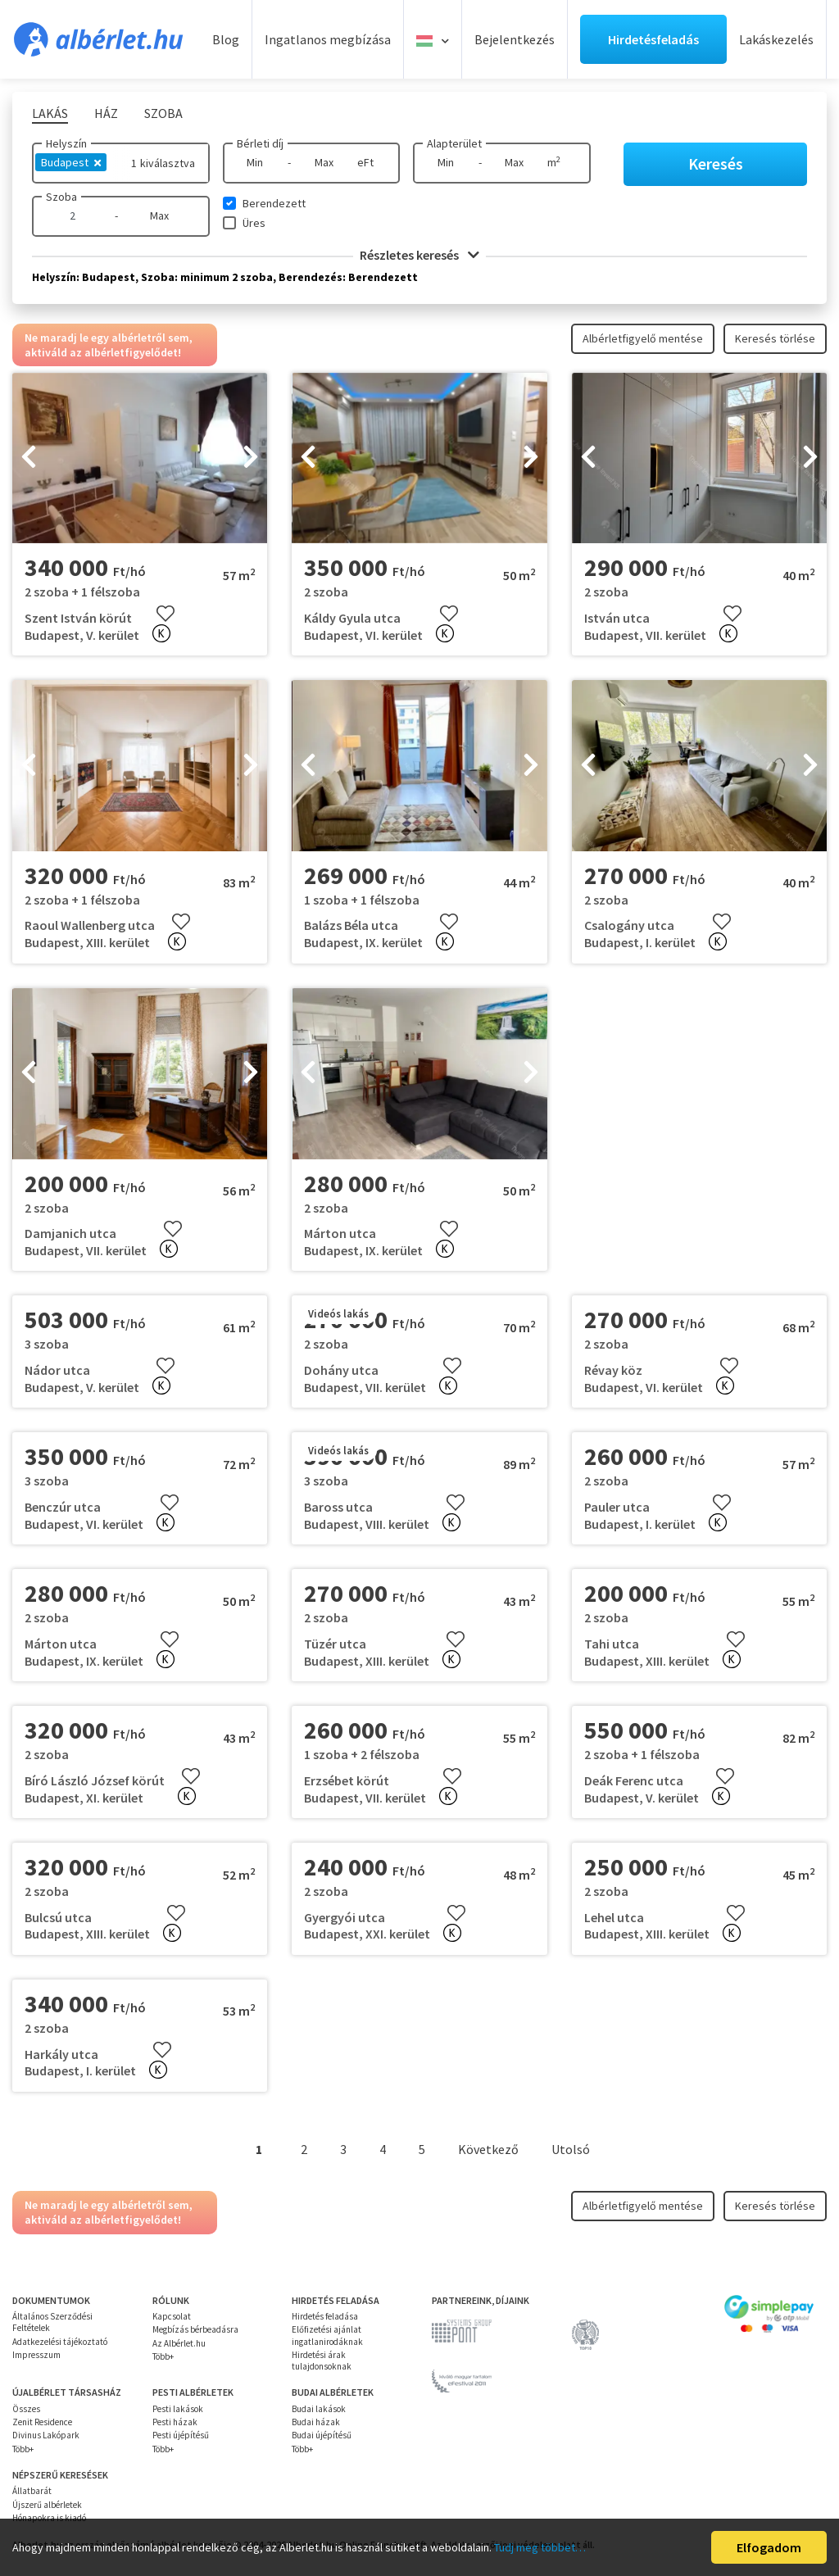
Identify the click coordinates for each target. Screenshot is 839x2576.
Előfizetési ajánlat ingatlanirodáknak (327, 2335)
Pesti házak (174, 2422)
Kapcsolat (171, 2316)
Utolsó (570, 2149)
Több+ (163, 2356)
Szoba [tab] (163, 113)
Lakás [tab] (50, 113)
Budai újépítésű (321, 2435)
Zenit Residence (42, 2422)
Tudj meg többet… (540, 2547)
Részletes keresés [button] (419, 255)
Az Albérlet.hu (179, 2343)
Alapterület (454, 143)
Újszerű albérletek (47, 2504)
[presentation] (28, 458)
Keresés (715, 163)
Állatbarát (32, 2491)
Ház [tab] (106, 113)
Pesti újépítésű (180, 2435)
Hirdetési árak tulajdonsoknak (321, 2360)
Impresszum (36, 2355)
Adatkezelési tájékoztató (59, 2341)
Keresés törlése (775, 338)
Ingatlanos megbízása (328, 39)
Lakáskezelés (776, 39)
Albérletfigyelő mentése (643, 338)
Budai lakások (319, 2409)
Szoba (61, 196)
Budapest (71, 162)
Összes (26, 2409)
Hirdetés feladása (325, 2316)
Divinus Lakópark (45, 2435)
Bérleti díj (260, 143)
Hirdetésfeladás (653, 39)
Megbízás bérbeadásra (195, 2329)
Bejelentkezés (514, 39)
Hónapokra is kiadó (49, 2518)
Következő (488, 2149)
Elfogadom (769, 2547)
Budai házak (316, 2422)
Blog (225, 39)
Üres (254, 222)
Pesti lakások (177, 2409)
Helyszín (66, 143)
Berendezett (274, 203)
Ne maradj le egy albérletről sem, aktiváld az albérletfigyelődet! (109, 345)
